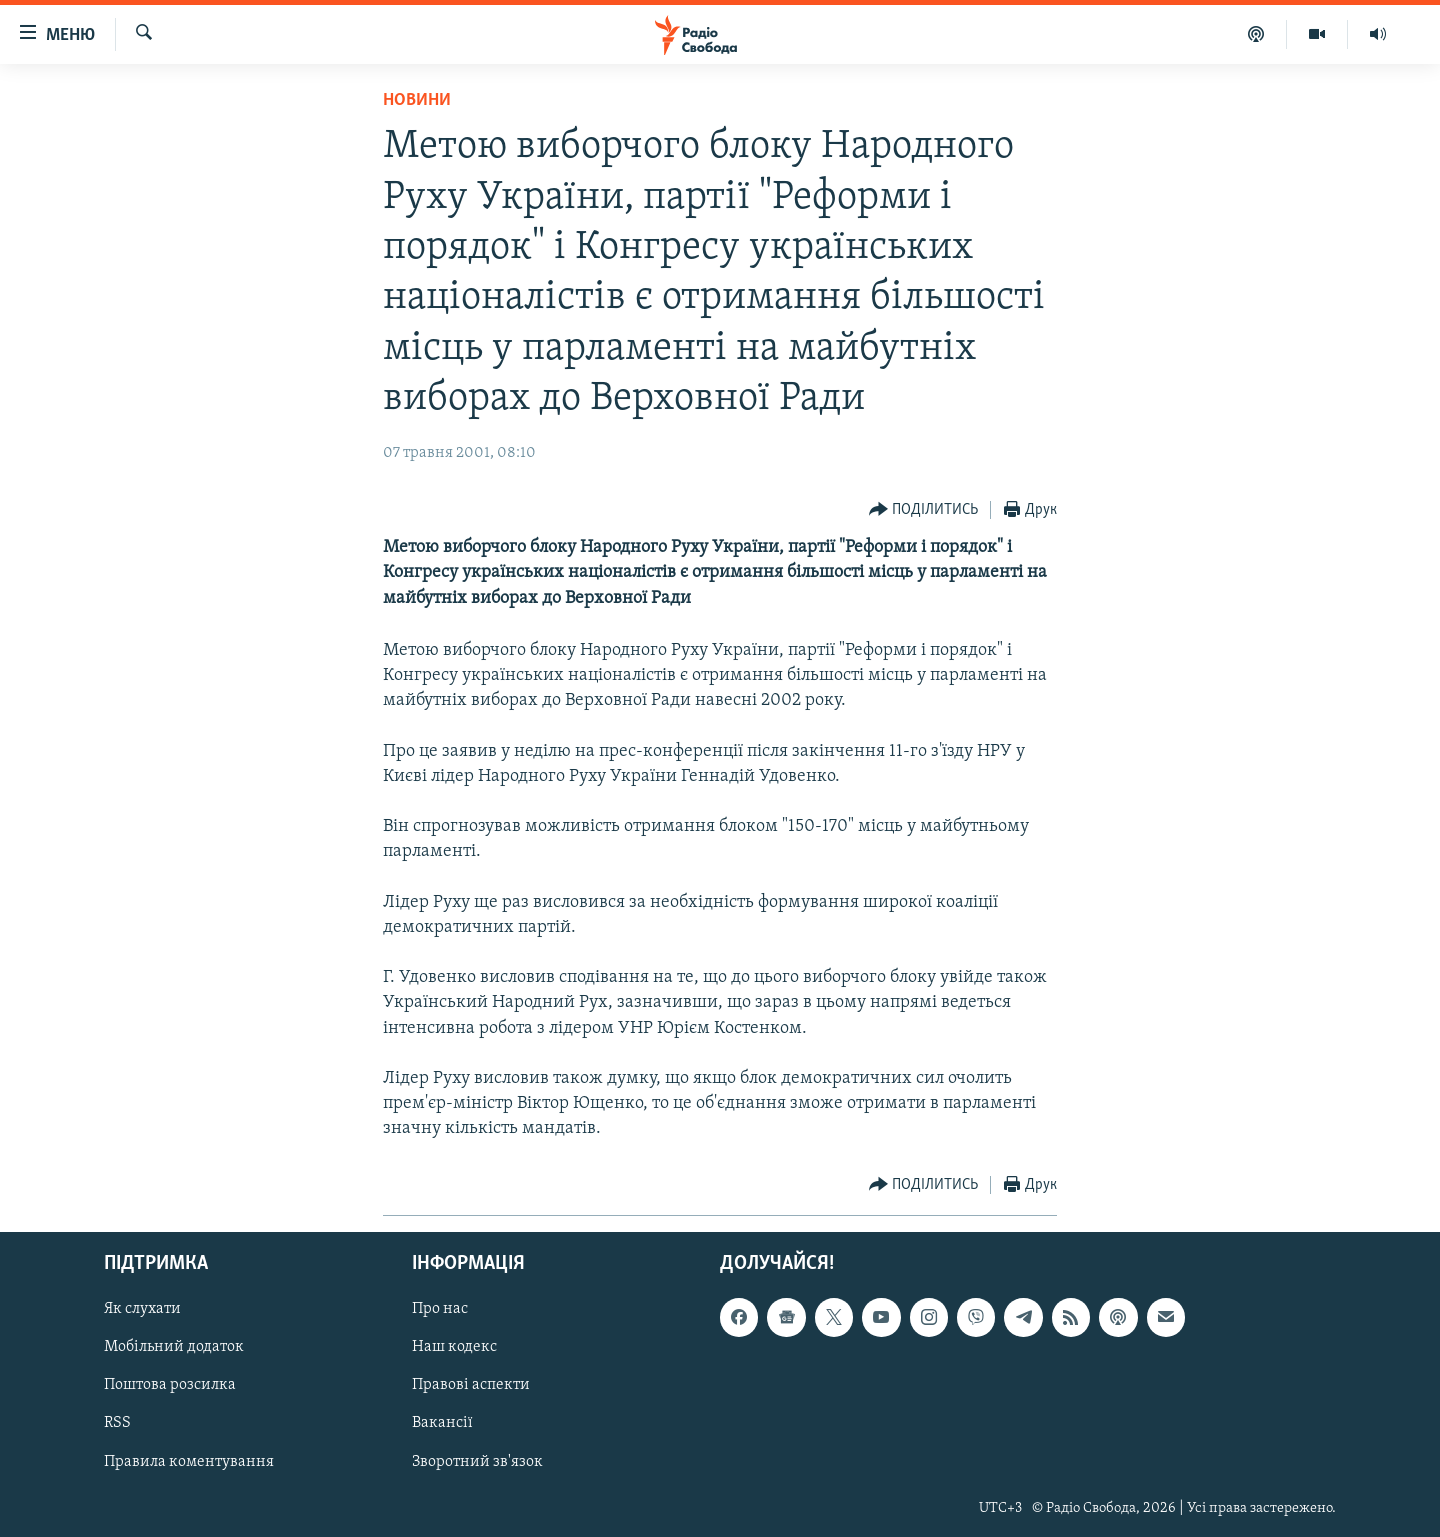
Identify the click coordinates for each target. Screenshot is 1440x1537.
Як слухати (142, 1309)
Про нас (440, 1309)
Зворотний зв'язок (477, 1461)
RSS (117, 1423)
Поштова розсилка (170, 1385)
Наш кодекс (454, 1347)
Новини (417, 100)
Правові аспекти (471, 1385)
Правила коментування (189, 1461)
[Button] (924, 510)
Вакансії (442, 1423)
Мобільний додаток (174, 1347)
